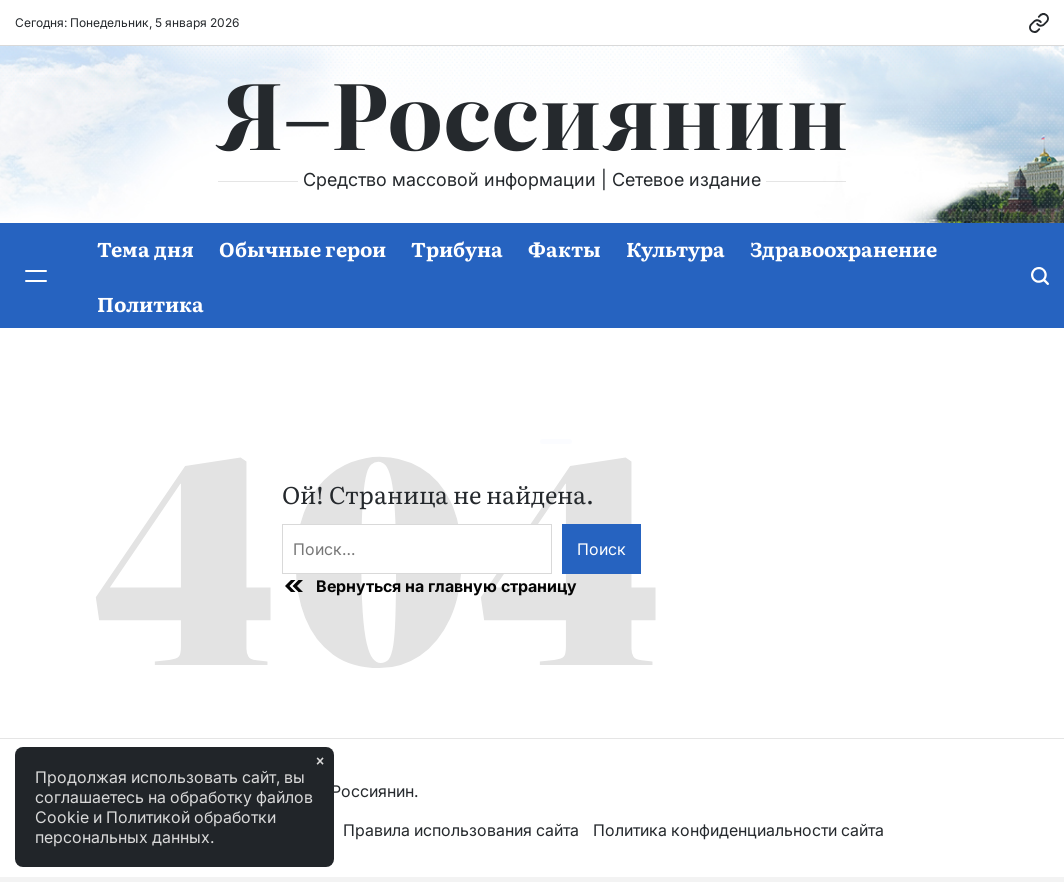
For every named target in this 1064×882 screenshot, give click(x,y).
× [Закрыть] (320, 761)
